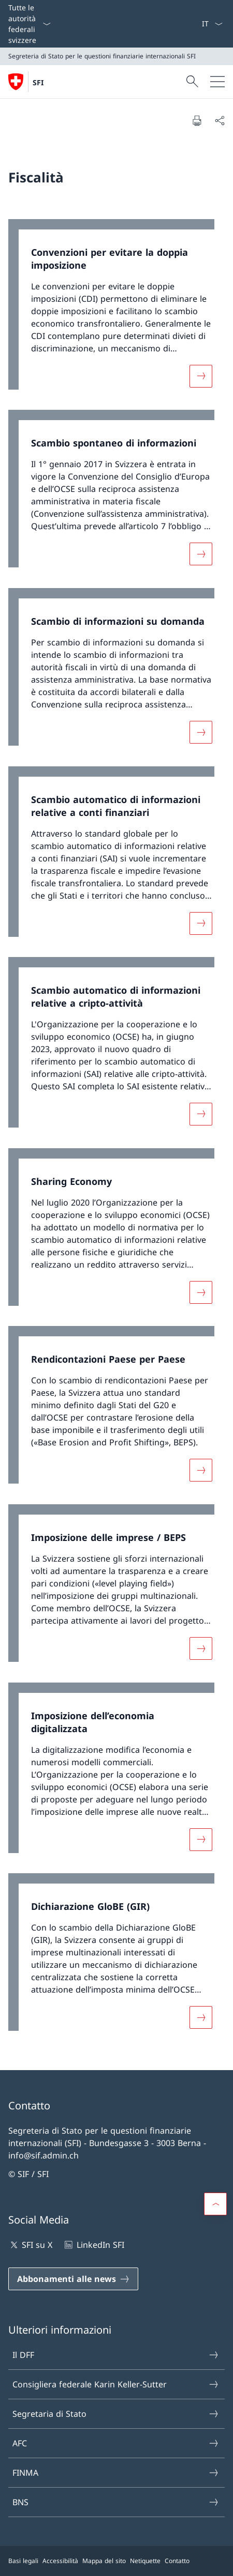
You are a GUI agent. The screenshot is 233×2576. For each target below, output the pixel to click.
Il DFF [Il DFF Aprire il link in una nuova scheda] (116, 2355)
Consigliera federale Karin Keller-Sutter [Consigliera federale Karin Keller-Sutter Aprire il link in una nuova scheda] (116, 2384)
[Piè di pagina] (116, 2561)
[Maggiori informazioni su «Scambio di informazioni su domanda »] (201, 732)
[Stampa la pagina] (196, 120)
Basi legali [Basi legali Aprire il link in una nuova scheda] (23, 2560)
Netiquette (145, 2560)
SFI (38, 82)
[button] (215, 2204)
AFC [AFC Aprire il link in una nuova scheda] (116, 2443)
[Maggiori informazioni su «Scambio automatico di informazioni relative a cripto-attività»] (201, 1114)
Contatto (177, 2560)
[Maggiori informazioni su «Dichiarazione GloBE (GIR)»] (201, 2017)
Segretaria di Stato (116, 2414)
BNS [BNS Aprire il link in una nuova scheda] (116, 2502)
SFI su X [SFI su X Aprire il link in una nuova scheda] (30, 2244)
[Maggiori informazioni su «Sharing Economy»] (201, 1292)
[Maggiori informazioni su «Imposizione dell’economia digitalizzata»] (201, 1839)
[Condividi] (219, 120)
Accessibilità (60, 2560)
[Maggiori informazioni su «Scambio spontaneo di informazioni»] (201, 554)
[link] (116, 309)
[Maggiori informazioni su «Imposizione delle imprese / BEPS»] (201, 1648)
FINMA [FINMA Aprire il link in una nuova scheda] (116, 2472)
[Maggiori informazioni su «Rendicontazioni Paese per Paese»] (201, 1470)
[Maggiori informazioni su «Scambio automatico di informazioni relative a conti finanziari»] (201, 923)
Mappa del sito (104, 2560)
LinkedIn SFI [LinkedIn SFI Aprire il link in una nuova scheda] (93, 2244)
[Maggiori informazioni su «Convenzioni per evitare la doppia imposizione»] (201, 375)
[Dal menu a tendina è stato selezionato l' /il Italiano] (212, 24)
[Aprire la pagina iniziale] (25, 81)
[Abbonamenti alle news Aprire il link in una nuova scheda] (73, 2279)
